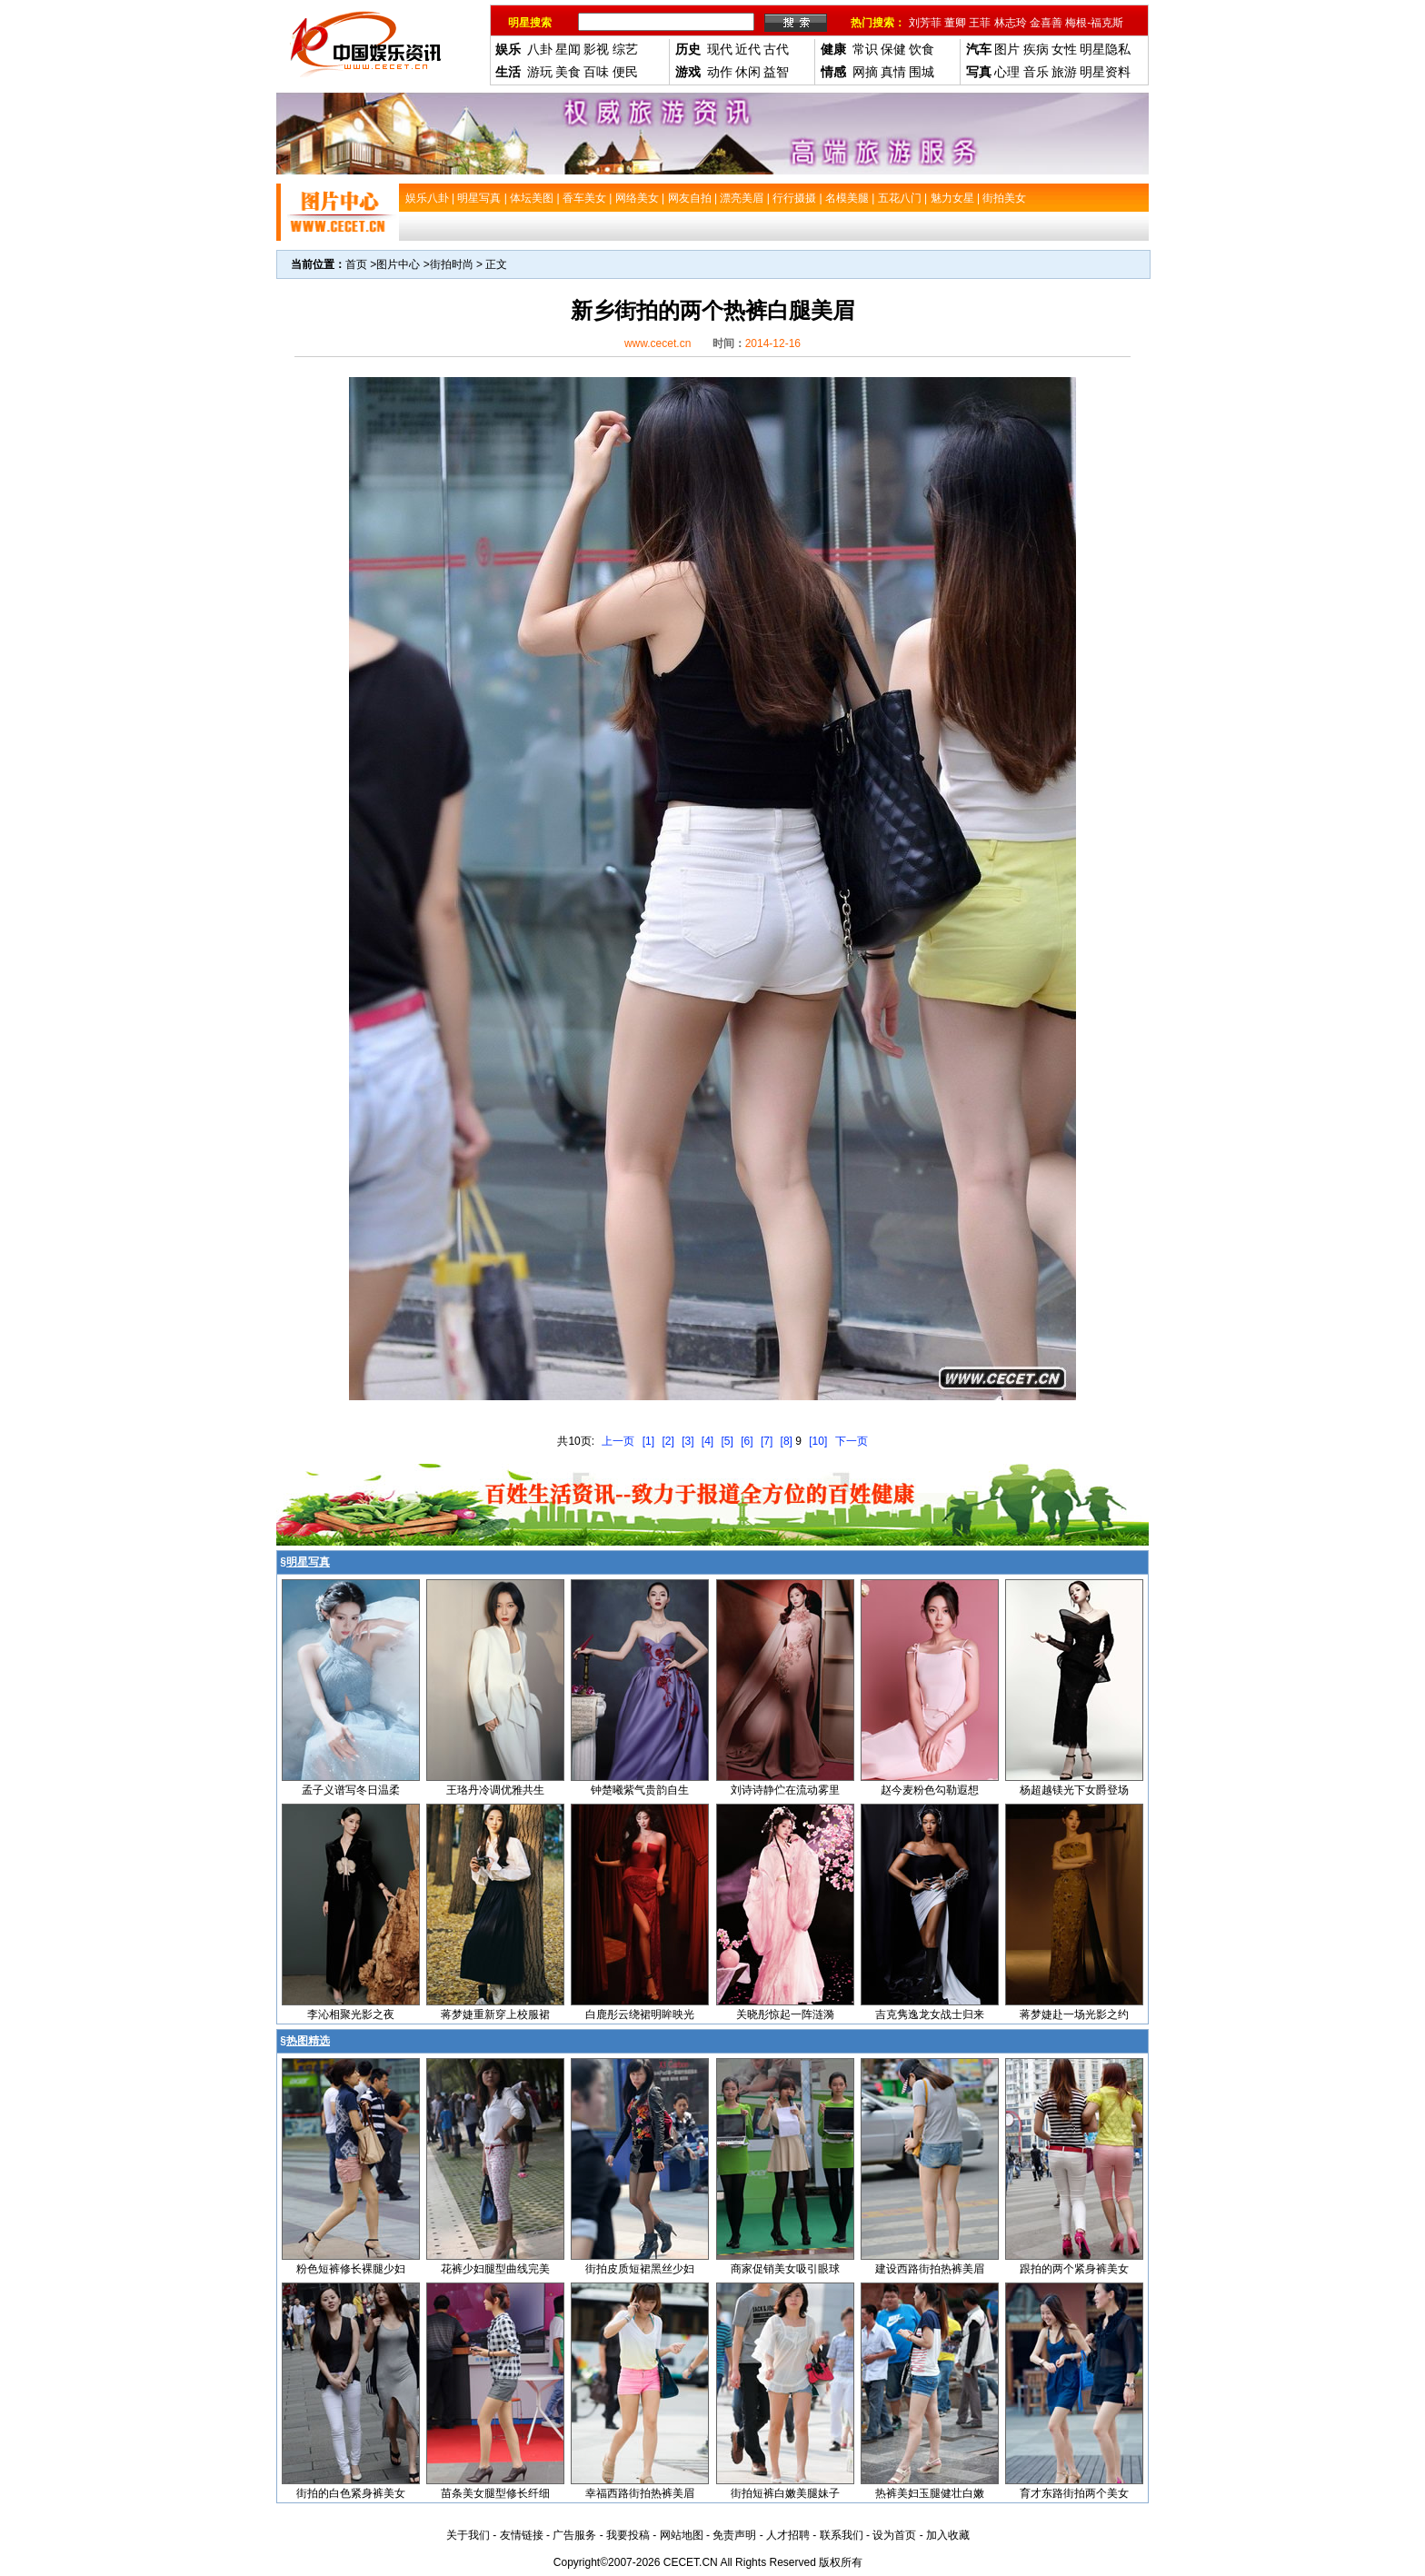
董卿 (955, 22)
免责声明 (734, 2535)
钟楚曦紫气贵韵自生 (640, 1790)
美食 (568, 72)
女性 (1064, 49)
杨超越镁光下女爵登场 (1074, 1790)
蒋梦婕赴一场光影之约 (1074, 2014)
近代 (748, 49)
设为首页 (894, 2535)
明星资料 (1105, 72)
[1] (648, 1441)
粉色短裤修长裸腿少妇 (350, 2269)
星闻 (568, 49)
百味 (596, 72)
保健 (893, 49)
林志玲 (1010, 22)
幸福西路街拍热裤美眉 (639, 2493)
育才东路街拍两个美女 (1074, 2493)
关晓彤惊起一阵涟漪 (785, 2014)
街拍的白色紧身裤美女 (350, 2493)
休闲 (748, 72)
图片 (1007, 49)
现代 (719, 49)
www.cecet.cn (657, 343)
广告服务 (574, 2535)
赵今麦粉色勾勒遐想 (930, 1790)
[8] (786, 1441)
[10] (818, 1441)
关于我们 (468, 2535)
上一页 (618, 1441)
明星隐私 (1105, 49)
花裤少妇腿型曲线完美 (495, 2269)
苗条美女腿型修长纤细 (495, 2493)
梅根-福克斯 (1094, 22)
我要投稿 (628, 2535)
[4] (707, 1441)
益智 (776, 72)
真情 (893, 72)
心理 (1007, 72)
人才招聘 (788, 2535)
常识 (865, 49)
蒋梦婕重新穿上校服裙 (495, 2014)
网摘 (865, 72)
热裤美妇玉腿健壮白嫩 (929, 2493)
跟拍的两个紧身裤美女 (1074, 2269)
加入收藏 (948, 2535)
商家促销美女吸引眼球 (785, 2269)
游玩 (540, 72)
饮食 (921, 49)
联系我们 (841, 2535)
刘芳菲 (925, 22)
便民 (625, 72)
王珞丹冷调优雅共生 (495, 1790)
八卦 (540, 49)
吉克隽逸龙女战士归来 (929, 2014)
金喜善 (1046, 22)
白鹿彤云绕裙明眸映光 (639, 2014)
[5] (727, 1441)
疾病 (1036, 49)
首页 (356, 264)
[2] (667, 1441)
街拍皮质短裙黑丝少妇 (639, 2269)
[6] (746, 1441)
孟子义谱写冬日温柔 (351, 1790)
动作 (719, 72)
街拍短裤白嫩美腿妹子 (785, 2493)
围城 (921, 72)
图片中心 (398, 264)
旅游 (1064, 72)
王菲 (980, 22)
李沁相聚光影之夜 (350, 2014)
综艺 (625, 49)
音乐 (1036, 72)
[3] (687, 1441)
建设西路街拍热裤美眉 (929, 2269)
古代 (776, 49)
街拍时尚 (451, 264)
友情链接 (521, 2535)
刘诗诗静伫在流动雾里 (785, 1790)
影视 (596, 49)
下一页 (851, 1441)
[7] (766, 1441)
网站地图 (681, 2535)
